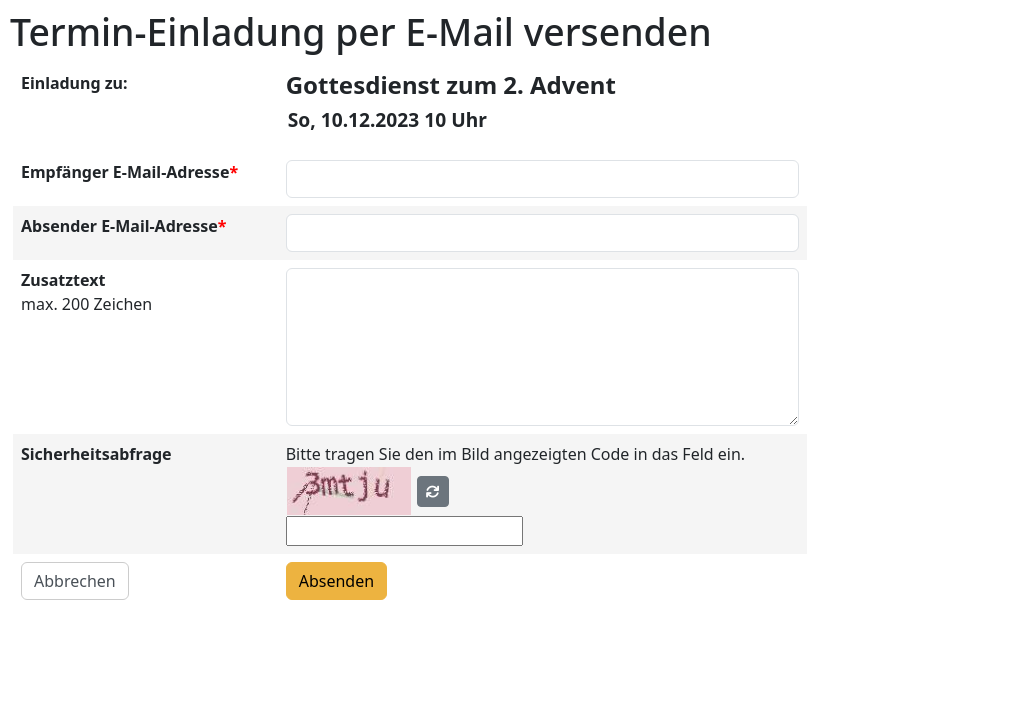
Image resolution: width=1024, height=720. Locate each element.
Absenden (336, 581)
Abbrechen (75, 581)
